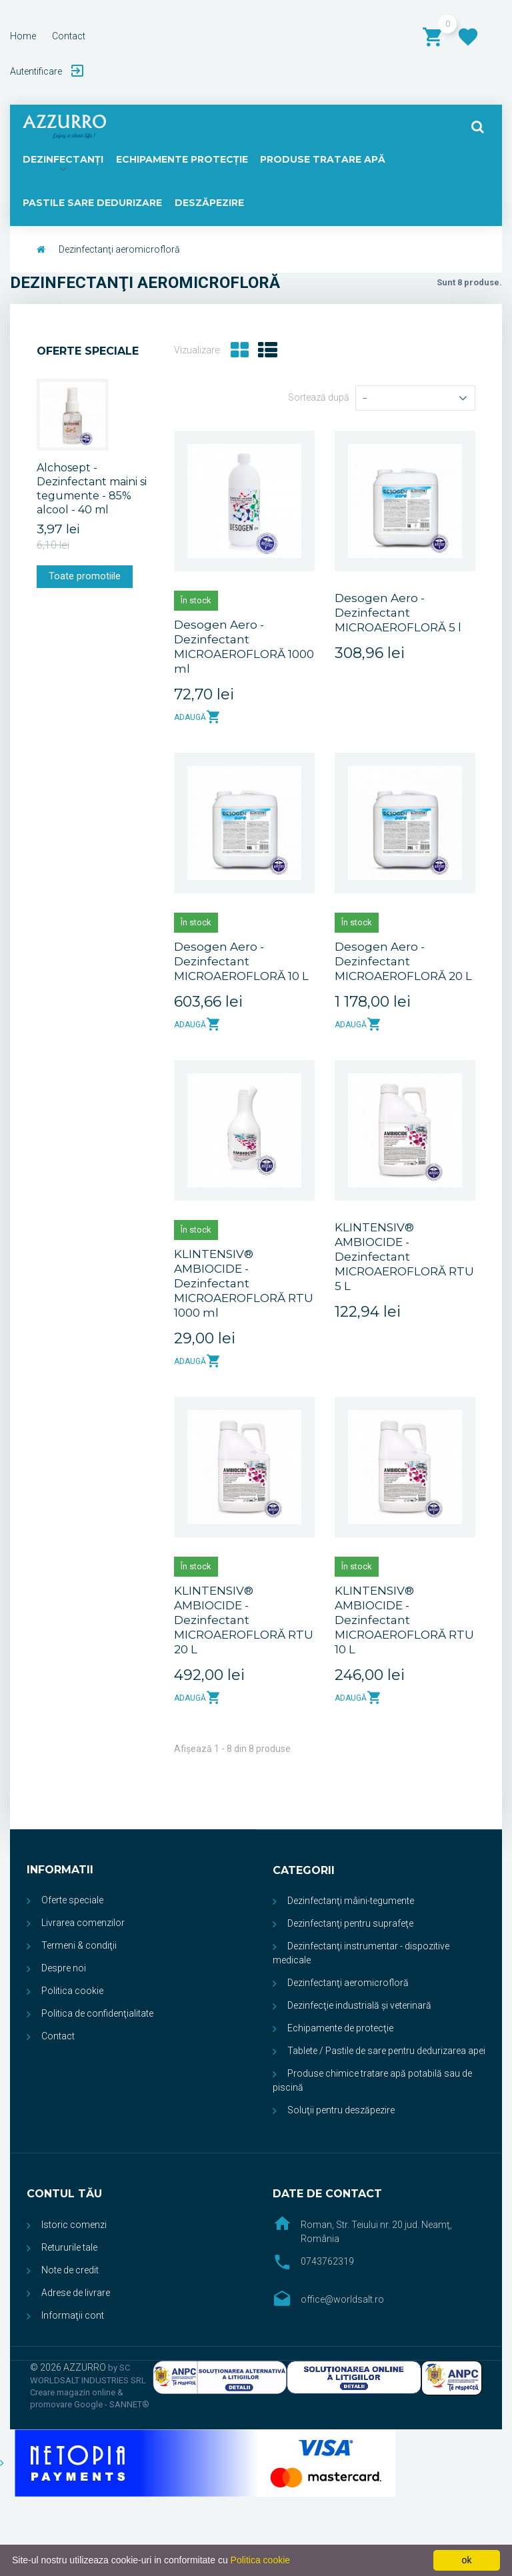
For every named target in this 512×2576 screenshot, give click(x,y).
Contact (58, 2036)
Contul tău (64, 2194)
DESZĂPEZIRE (209, 203)
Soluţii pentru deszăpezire (341, 2110)
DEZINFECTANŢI (62, 159)
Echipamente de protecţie (340, 2028)
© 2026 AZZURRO (69, 2368)
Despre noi (63, 1968)
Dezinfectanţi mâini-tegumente (350, 1901)
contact (68, 36)
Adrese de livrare (75, 2293)
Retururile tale (69, 2248)
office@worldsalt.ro (342, 2300)
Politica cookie (72, 1991)
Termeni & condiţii (79, 1946)
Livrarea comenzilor (83, 1923)
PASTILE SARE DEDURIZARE (92, 203)
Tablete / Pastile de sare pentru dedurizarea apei (386, 2051)
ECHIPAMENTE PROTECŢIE (180, 159)
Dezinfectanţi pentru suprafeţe (350, 1924)
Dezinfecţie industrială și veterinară (359, 2006)
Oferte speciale (88, 351)
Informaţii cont (72, 2316)
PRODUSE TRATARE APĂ (318, 159)
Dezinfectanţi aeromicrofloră (348, 1983)
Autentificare (37, 71)
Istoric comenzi (74, 2225)
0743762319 (327, 2262)
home (23, 36)
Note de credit (70, 2270)
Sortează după (318, 398)
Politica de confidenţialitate (97, 2014)
